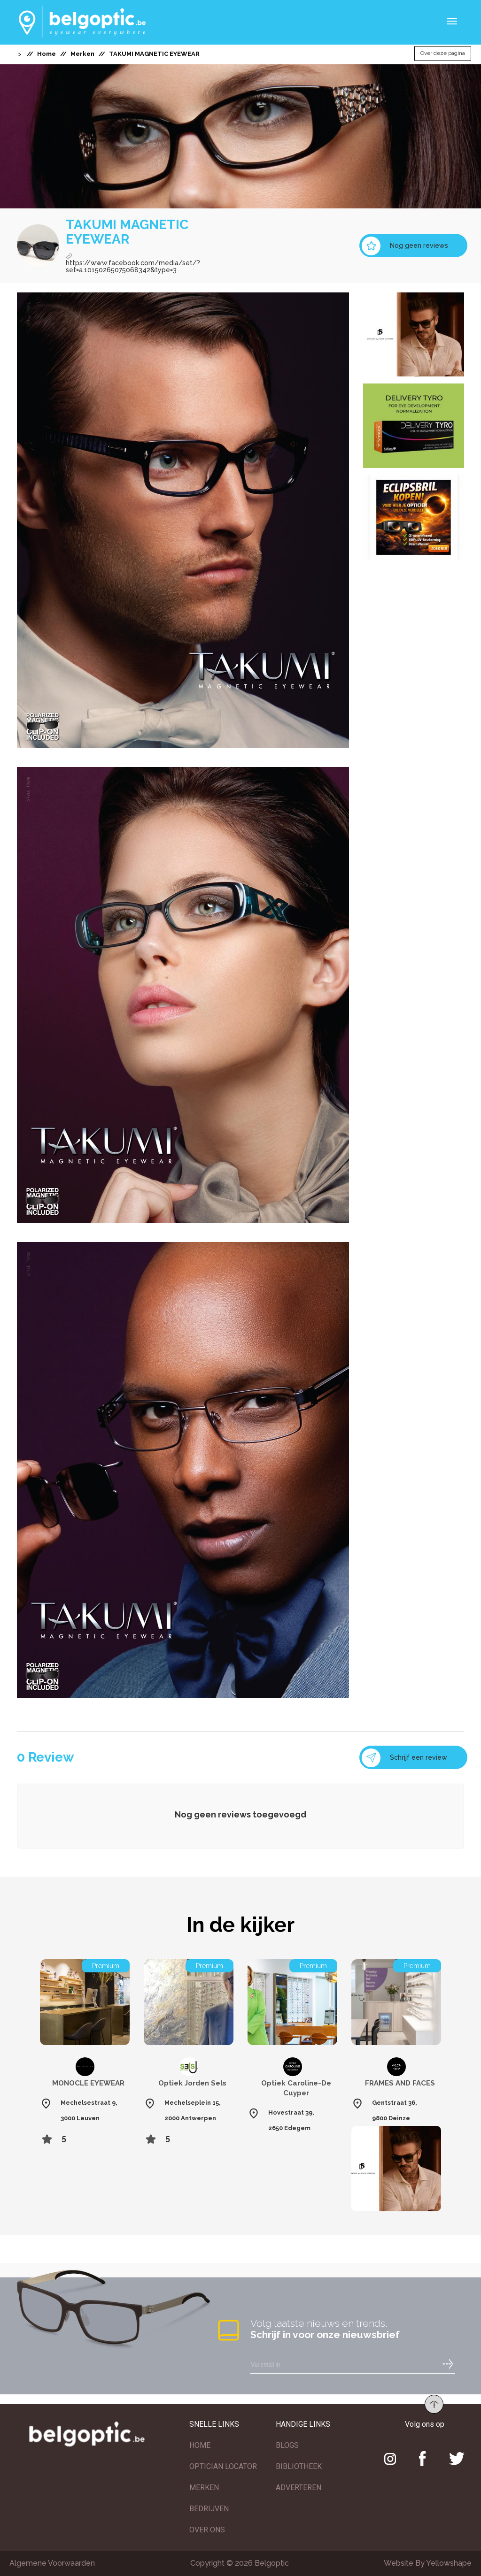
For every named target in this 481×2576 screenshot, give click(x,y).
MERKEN (204, 2487)
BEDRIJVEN (209, 2508)
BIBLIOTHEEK (299, 2466)
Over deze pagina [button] (442, 53)
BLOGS (287, 2445)
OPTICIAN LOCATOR (223, 2466)
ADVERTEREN (298, 2487)
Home (46, 53)
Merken (82, 53)
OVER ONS (207, 2529)
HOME (199, 2445)
